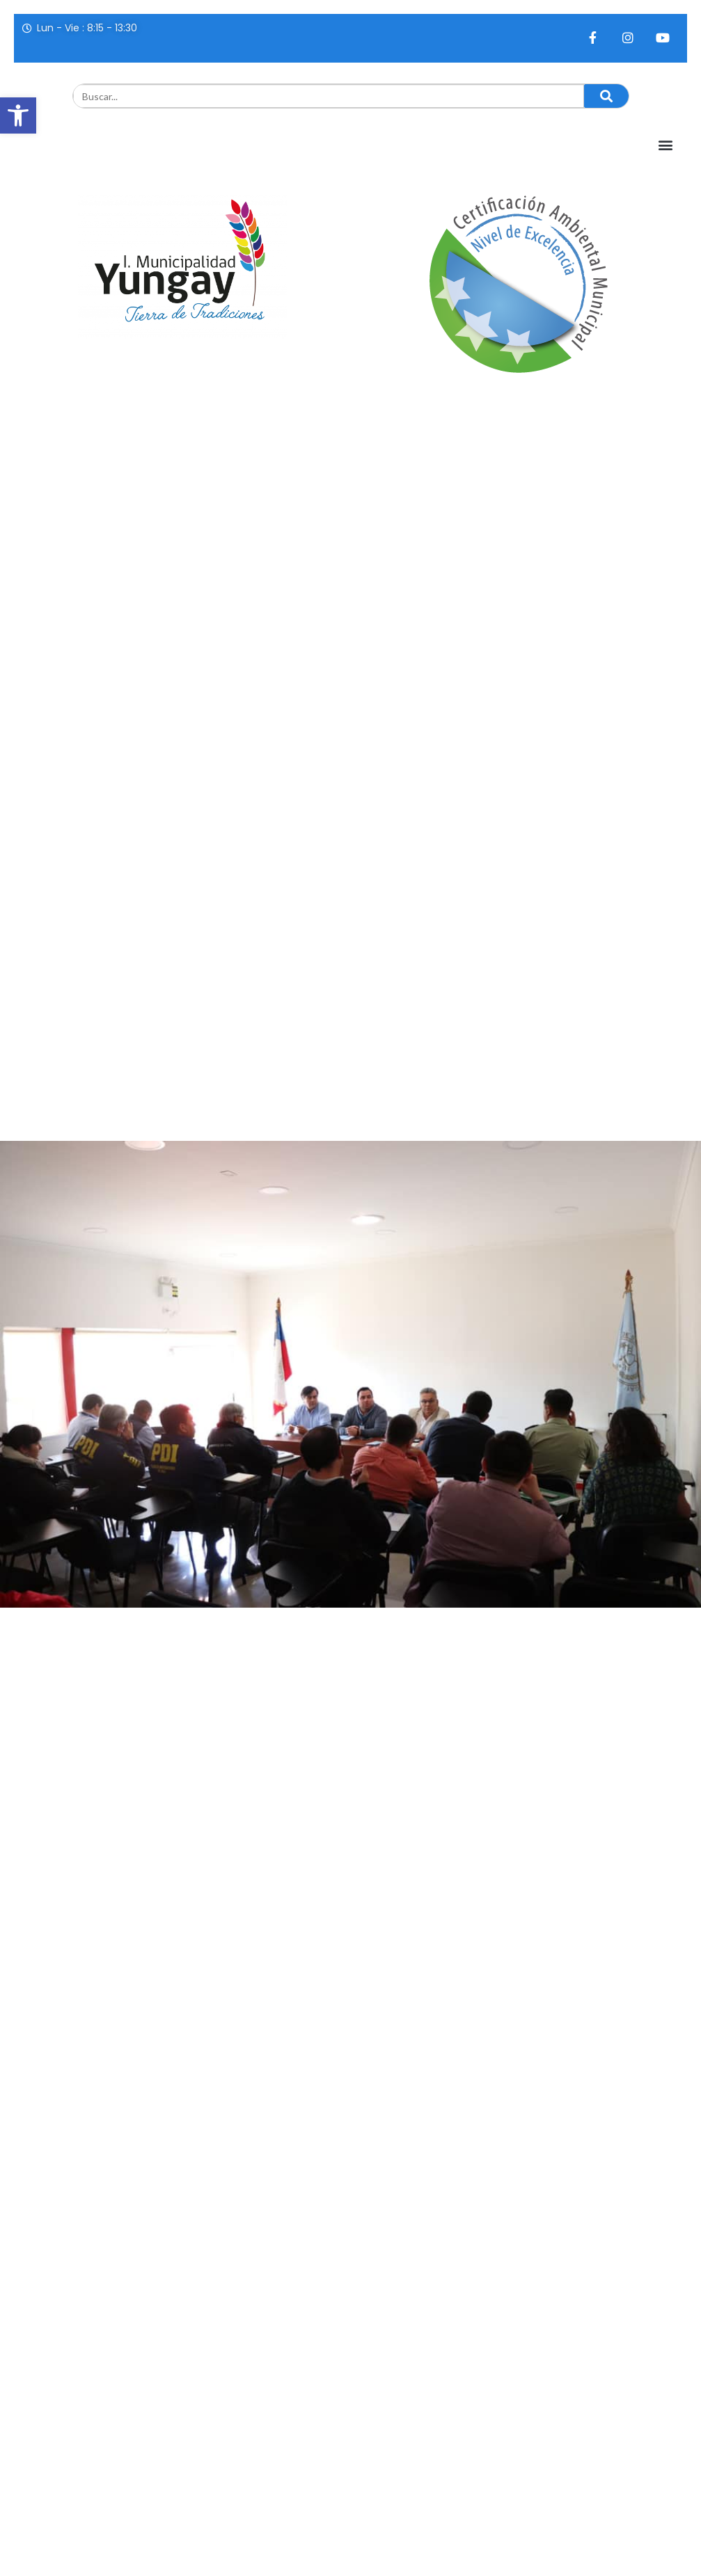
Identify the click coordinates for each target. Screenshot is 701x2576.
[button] (18, 115)
